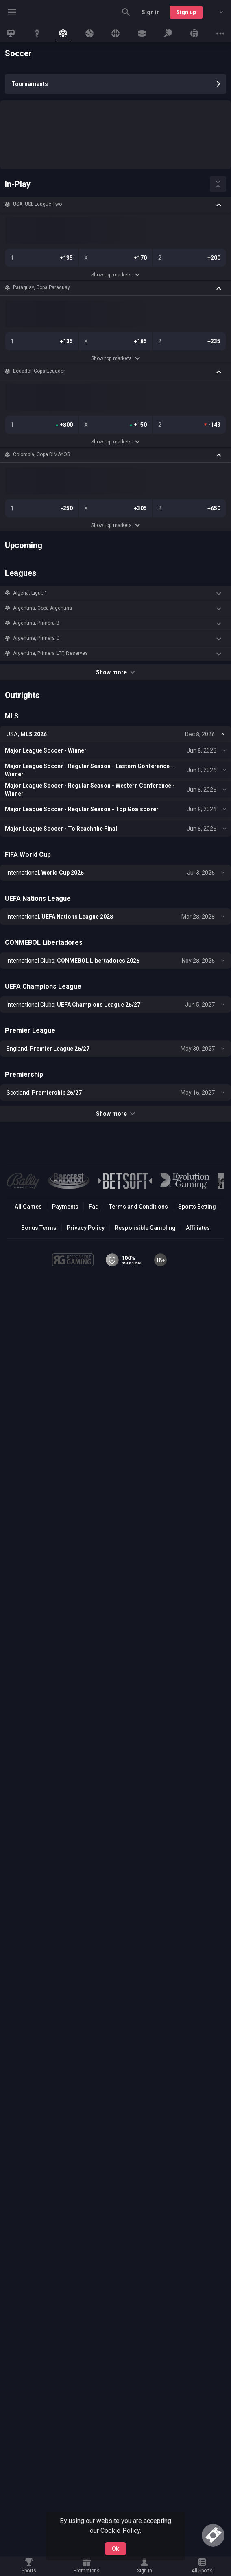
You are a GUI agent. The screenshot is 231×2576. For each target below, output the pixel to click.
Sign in (151, 12)
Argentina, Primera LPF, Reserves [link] (50, 653)
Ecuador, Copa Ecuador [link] (39, 371)
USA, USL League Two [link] (37, 204)
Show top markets (115, 275)
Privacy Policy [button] (86, 1227)
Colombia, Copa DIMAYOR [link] (41, 454)
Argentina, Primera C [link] (36, 638)
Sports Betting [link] (197, 1206)
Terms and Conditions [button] (138, 1206)
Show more (115, 672)
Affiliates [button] (198, 1227)
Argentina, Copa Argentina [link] (42, 608)
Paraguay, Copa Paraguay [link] (41, 287)
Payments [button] (65, 1206)
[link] (11, 33)
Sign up (186, 12)
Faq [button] (94, 1206)
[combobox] (215, 12)
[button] (115, 204)
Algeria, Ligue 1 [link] (30, 593)
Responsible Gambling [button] (145, 1227)
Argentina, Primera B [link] (36, 623)
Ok (115, 2548)
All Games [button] (28, 1206)
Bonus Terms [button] (39, 1227)
